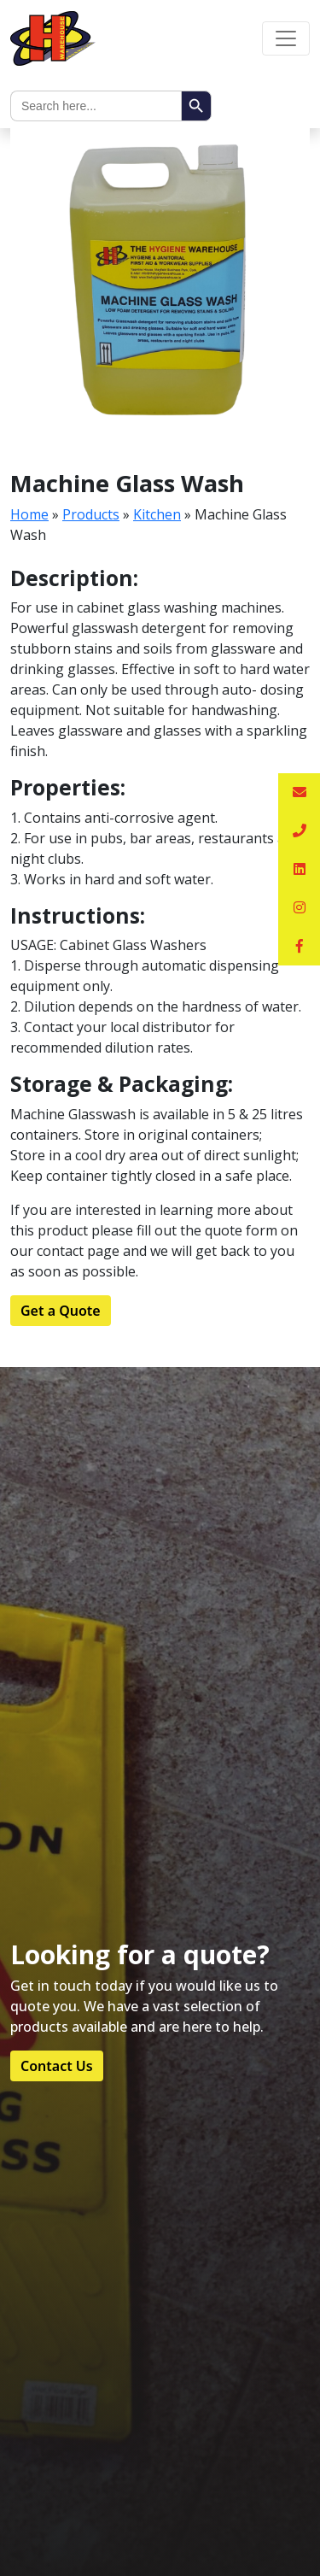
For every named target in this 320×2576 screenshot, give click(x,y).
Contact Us (56, 2066)
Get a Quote (60, 1310)
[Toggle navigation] (286, 38)
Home (29, 514)
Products (90, 514)
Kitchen (157, 514)
